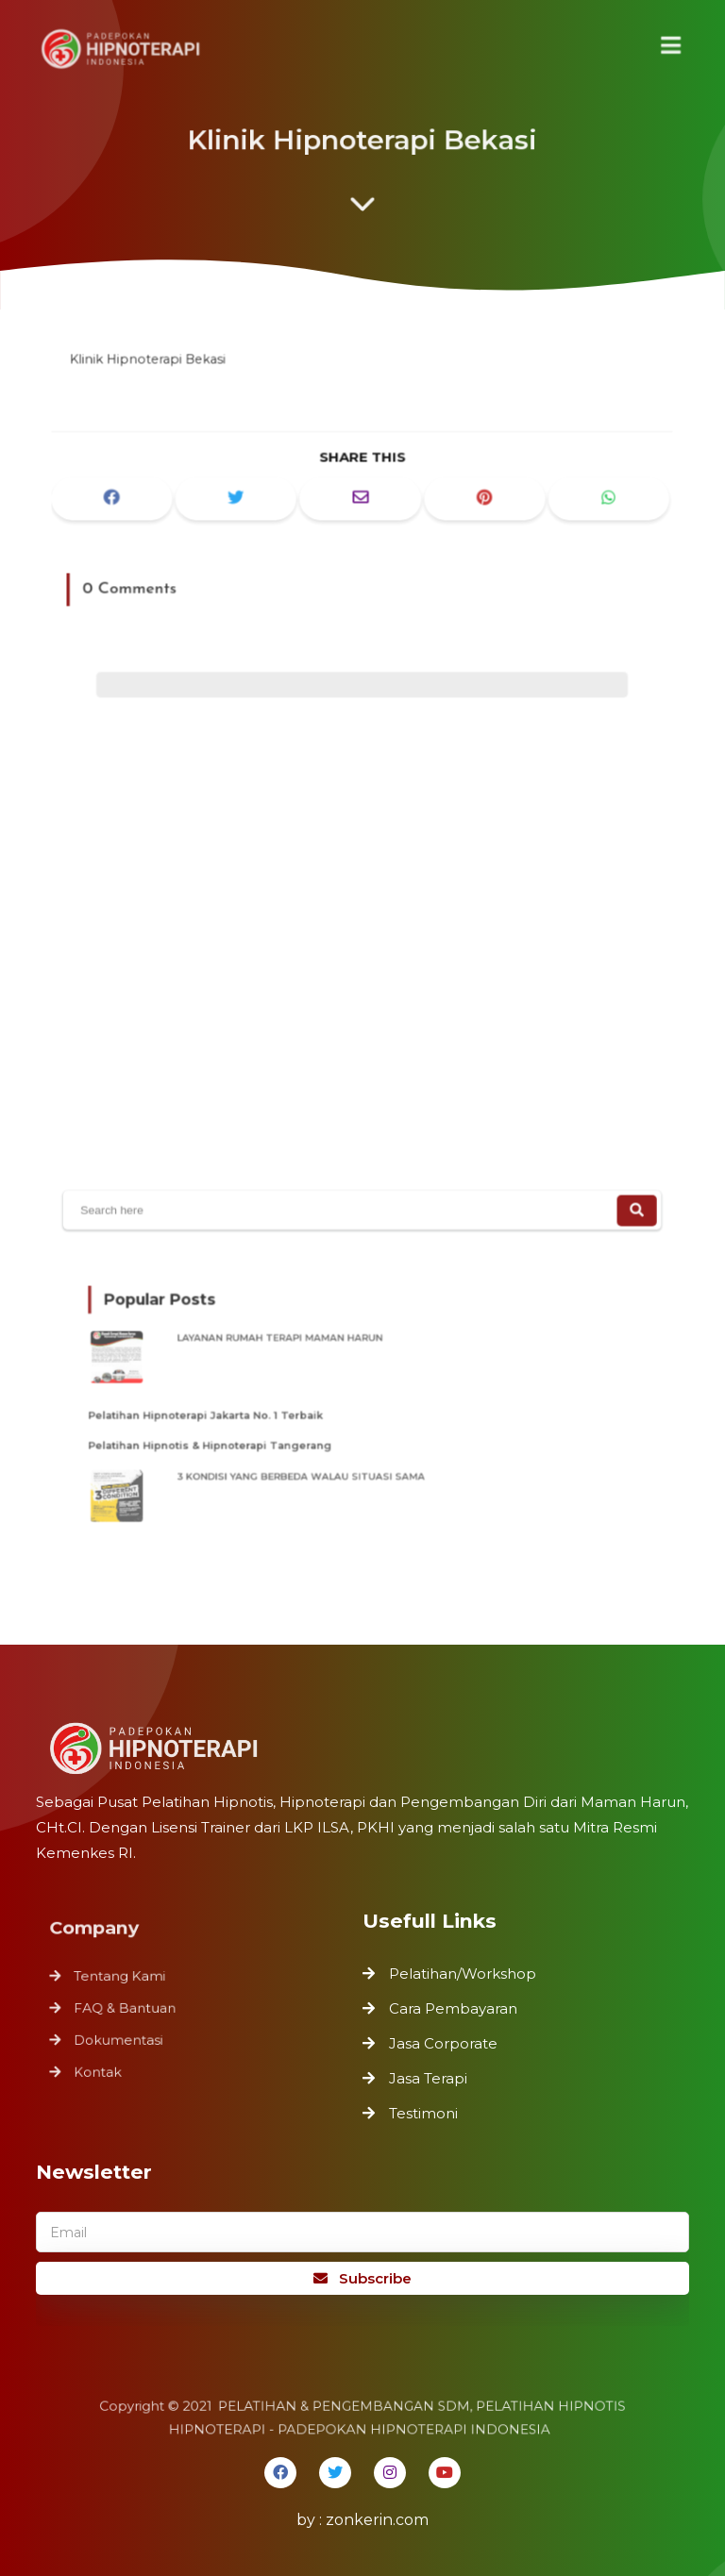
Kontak (104, 2067)
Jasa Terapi (428, 2078)
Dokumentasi (123, 2037)
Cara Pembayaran (453, 2008)
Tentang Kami (125, 1977)
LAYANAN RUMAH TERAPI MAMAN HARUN (297, 1345)
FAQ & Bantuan (129, 2007)
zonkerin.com (377, 2520)
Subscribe (362, 2278)
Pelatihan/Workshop (462, 1973)
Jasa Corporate (443, 2043)
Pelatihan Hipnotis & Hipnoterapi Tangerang (230, 1438)
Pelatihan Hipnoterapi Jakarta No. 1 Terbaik (227, 1412)
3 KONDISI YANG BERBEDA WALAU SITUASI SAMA (314, 1465)
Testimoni (423, 2113)
